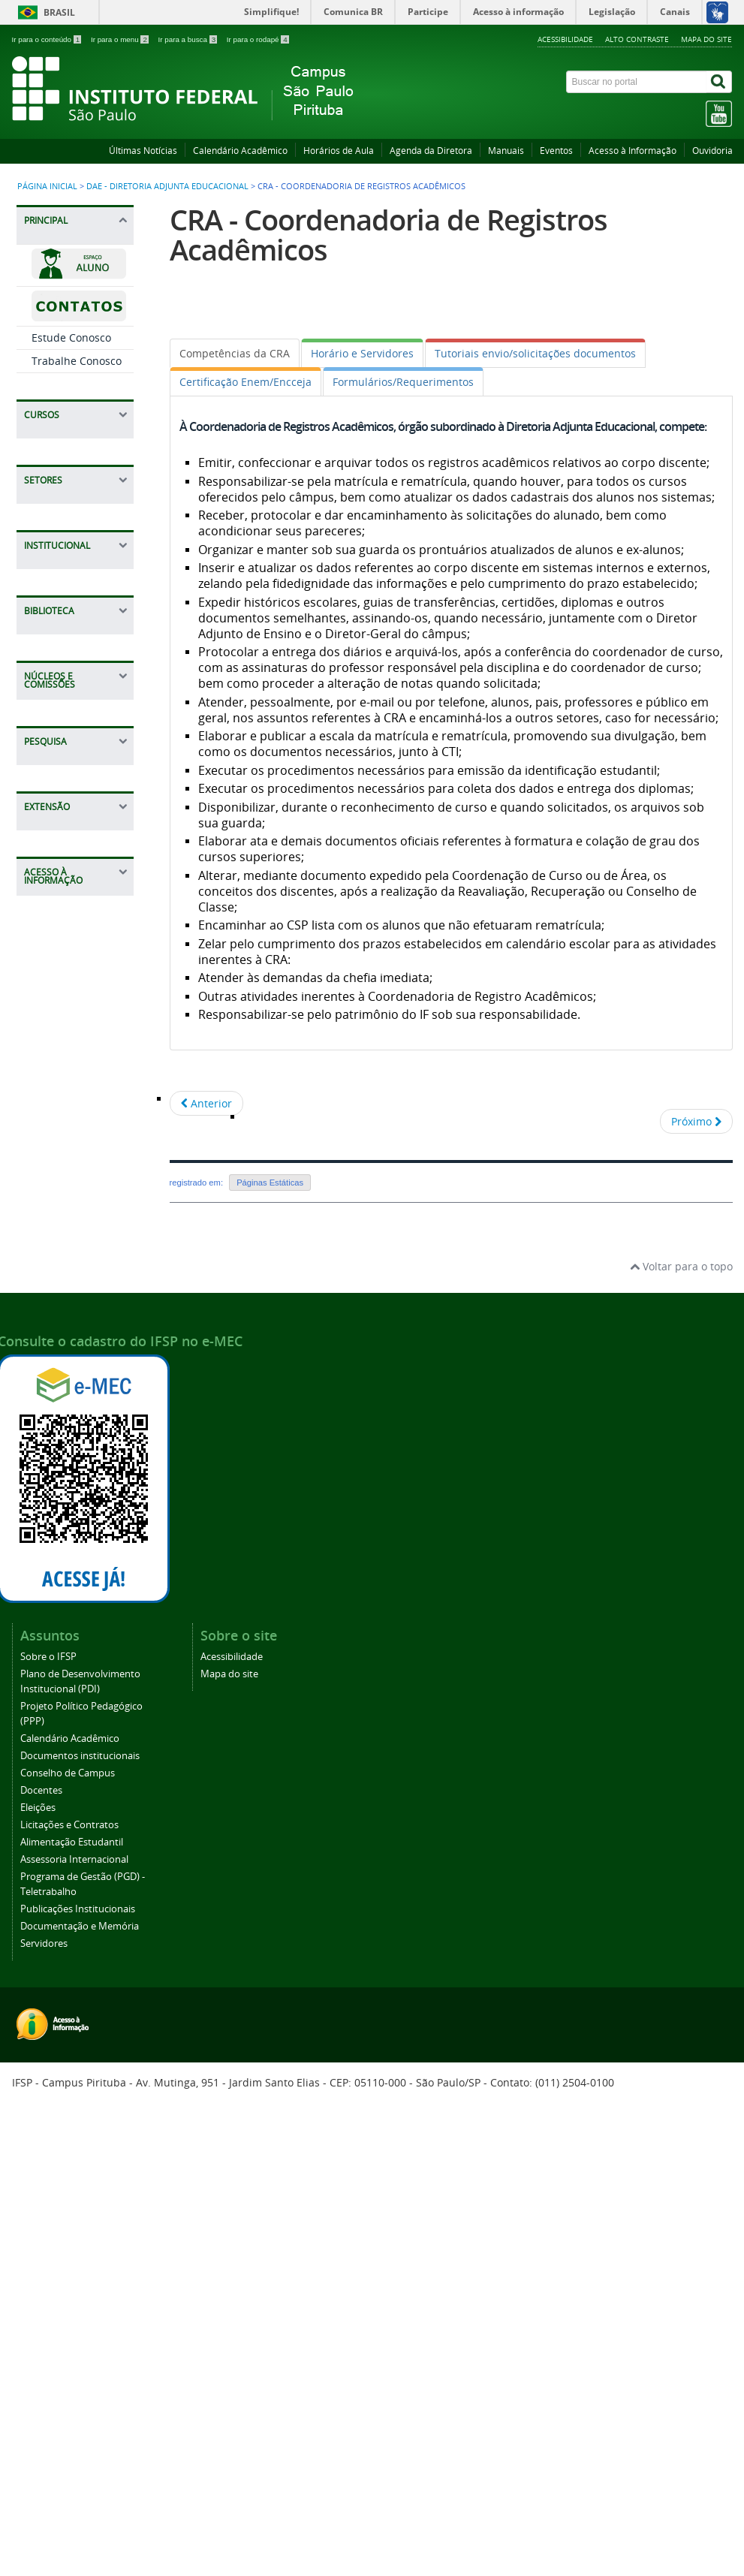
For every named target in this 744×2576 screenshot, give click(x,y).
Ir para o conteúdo (47, 39)
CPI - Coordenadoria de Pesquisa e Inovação (77, 1188)
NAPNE (50, 1103)
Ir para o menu (121, 39)
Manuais (506, 150)
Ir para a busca (188, 39)
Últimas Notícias (143, 150)
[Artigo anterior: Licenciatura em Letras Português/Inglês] (206, 1103)
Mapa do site (706, 39)
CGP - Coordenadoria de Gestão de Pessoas (75, 1236)
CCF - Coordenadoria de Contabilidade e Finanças (73, 932)
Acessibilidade (565, 39)
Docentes (41, 2267)
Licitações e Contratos (69, 2302)
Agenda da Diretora (431, 150)
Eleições (38, 2285)
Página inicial (47, 186)
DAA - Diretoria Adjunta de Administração (69, 759)
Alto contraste (637, 39)
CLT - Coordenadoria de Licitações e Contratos (78, 809)
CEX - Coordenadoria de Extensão (73, 1140)
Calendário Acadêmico (240, 150)
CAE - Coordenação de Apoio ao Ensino (75, 577)
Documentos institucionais (80, 2233)
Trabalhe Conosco (77, 361)
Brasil (59, 12)
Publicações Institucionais (77, 2386)
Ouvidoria (712, 150)
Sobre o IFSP (48, 2134)
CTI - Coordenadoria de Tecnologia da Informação (77, 1066)
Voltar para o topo (681, 1744)
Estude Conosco (71, 337)
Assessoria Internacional (74, 2336)
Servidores (44, 2421)
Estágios (53, 715)
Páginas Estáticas (269, 1182)
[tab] (235, 353)
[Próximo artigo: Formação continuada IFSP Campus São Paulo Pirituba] (696, 1121)
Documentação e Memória (79, 2403)
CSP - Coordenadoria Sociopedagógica (71, 620)
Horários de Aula (338, 150)
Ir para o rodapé (258, 39)
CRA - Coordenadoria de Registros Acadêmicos (73, 672)
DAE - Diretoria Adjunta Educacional (167, 186)
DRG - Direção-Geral (68, 984)
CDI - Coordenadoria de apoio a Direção (78, 1024)
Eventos (556, 150)
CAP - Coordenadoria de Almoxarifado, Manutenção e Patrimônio (73, 868)
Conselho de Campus (67, 2250)
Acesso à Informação (632, 150)
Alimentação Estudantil (71, 2319)
